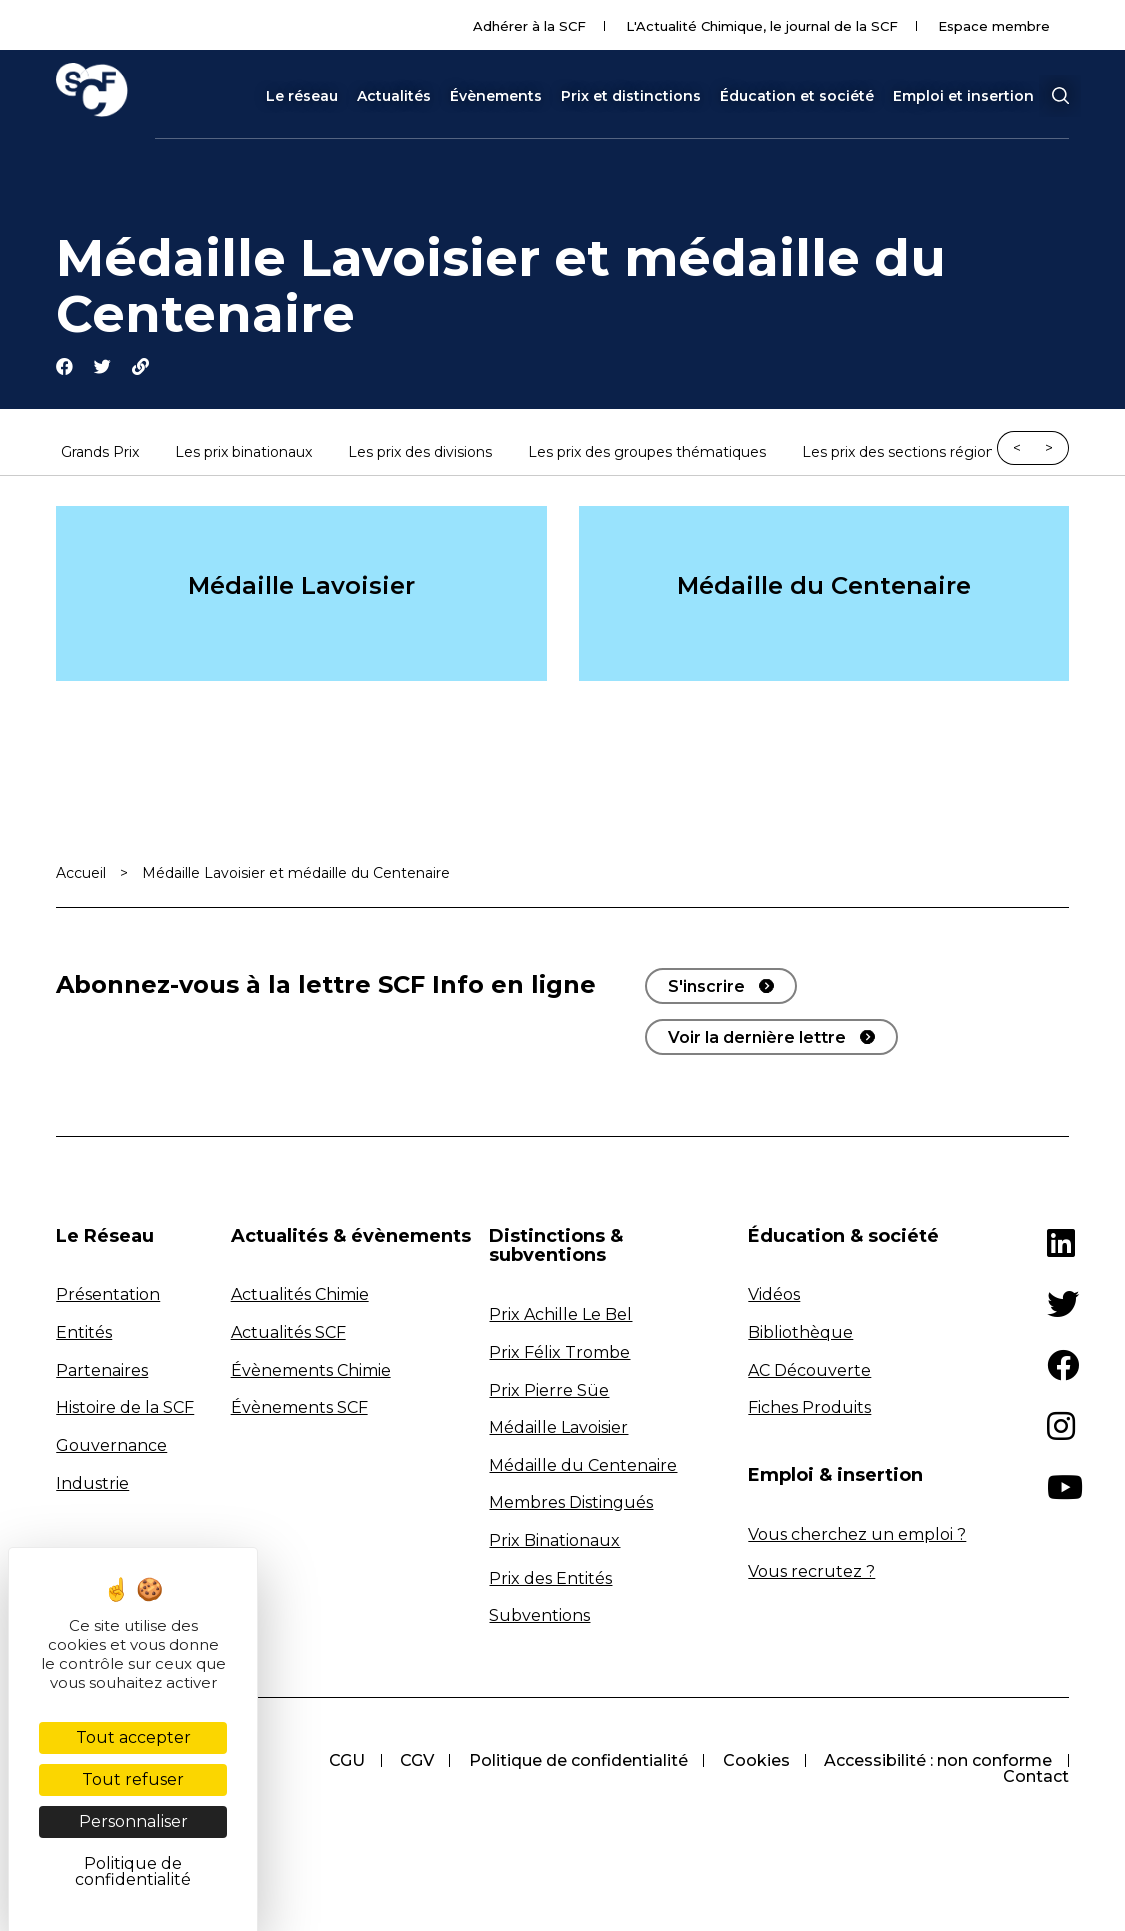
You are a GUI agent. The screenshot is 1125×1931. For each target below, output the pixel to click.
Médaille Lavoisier (301, 586)
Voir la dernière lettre (757, 1038)
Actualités (394, 96)
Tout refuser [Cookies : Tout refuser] (133, 1779)
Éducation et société (797, 96)
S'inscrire (706, 987)
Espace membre (994, 26)
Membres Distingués (571, 1504)
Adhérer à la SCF (529, 26)
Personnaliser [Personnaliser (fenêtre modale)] (133, 1821)
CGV (677, 1762)
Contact (1036, 1778)
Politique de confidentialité (839, 1762)
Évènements (496, 96)
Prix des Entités (550, 1579)
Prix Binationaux (554, 1542)
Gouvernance (111, 1447)
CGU (606, 1762)
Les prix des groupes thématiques (647, 454)
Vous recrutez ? (811, 1573)
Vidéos (774, 1296)
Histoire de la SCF (125, 1409)
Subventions (539, 1617)
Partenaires (102, 1371)
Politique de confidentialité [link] (133, 1871)
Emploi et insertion (963, 96)
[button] (1060, 96)
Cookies (1018, 1762)
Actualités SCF (288, 1334)
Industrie (92, 1484)
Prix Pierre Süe (549, 1391)
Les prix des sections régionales (912, 454)
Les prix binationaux (243, 454)
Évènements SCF (299, 1409)
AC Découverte (809, 1371)
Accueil (81, 874)
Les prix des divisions (420, 454)
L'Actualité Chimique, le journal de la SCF (762, 26)
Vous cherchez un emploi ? (857, 1535)
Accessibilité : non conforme (853, 1778)
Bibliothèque (800, 1334)
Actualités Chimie (300, 1296)
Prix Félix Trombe (559, 1354)
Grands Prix (100, 454)
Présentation (108, 1296)
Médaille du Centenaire (824, 586)
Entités (84, 1334)
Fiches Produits (809, 1409)
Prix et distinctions (631, 96)
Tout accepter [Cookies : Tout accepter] (133, 1737)
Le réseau (302, 96)
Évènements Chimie (311, 1371)
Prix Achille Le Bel (560, 1316)
